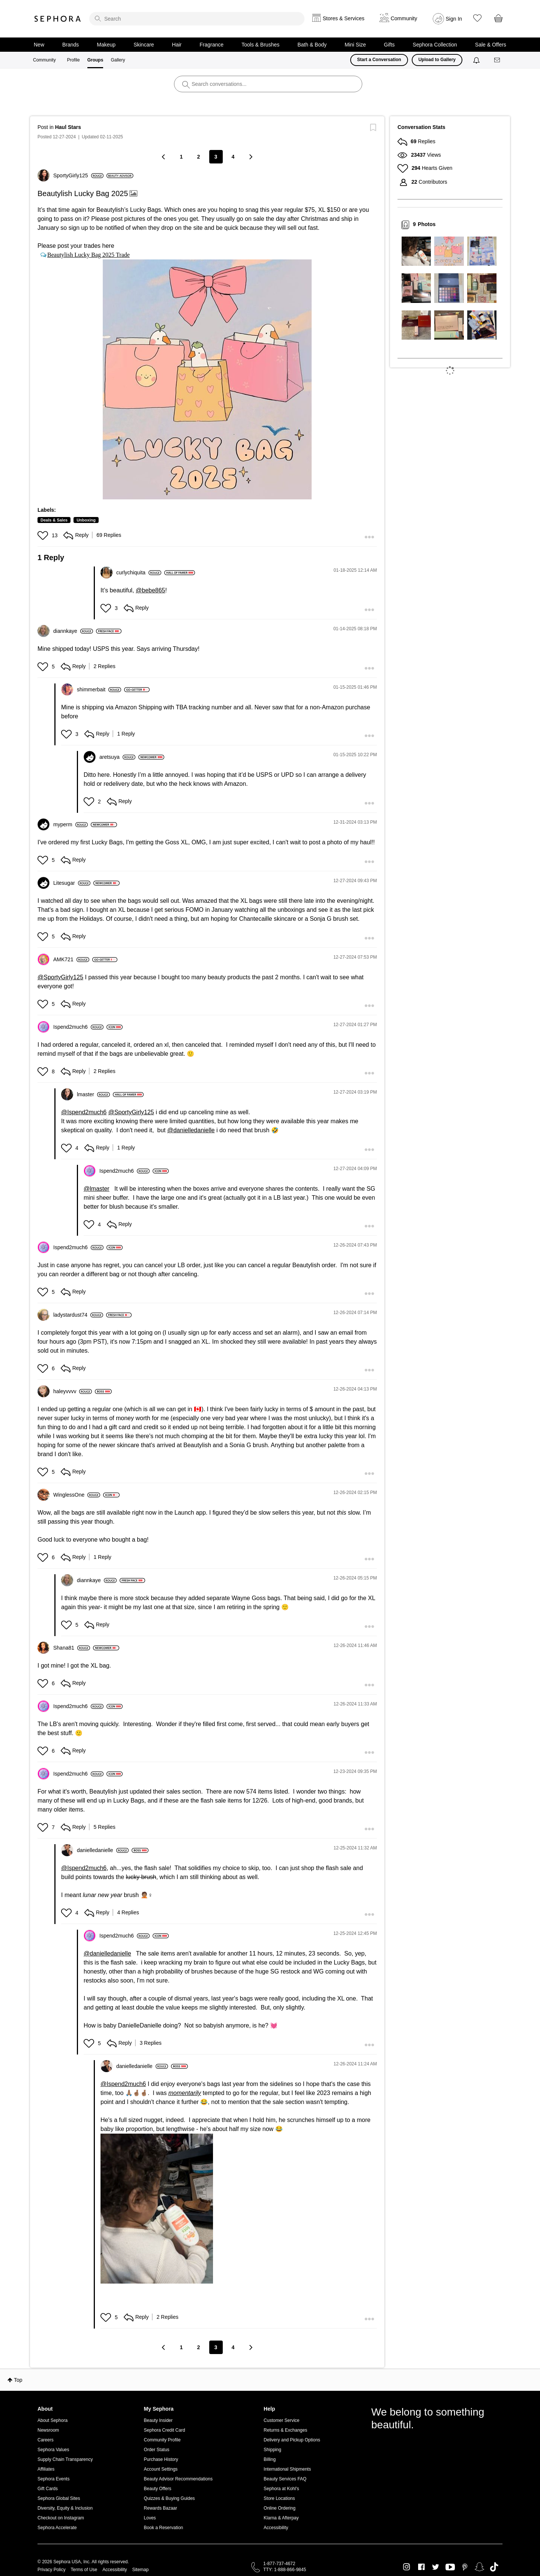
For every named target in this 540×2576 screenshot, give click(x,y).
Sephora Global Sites (59, 2498)
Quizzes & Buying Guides (169, 2498)
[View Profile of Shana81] (71, 1647)
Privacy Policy (52, 2569)
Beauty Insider (158, 2420)
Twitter (435, 2567)
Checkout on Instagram (61, 2518)
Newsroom (48, 2430)
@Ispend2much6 (83, 1112)
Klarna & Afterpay (281, 2518)
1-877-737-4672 (279, 2563)
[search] (196, 18)
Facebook (421, 2567)
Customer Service (281, 2420)
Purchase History (161, 2459)
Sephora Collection (435, 45)
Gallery (118, 60)
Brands (70, 45)
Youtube (450, 2567)
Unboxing (86, 520)
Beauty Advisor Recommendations (178, 2479)
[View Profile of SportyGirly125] (78, 175)
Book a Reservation (163, 2527)
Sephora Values (53, 2449)
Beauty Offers (157, 2488)
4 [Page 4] (233, 157)
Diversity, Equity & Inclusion (65, 2508)
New (39, 45)
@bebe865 (150, 590)
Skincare (144, 45)
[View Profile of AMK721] (71, 959)
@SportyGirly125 (60, 977)
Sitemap (140, 2569)
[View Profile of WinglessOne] (76, 1494)
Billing (270, 2459)
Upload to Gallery (437, 59)
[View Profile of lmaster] (93, 1094)
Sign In (454, 19)
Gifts (389, 45)
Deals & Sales (54, 520)
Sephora (58, 19)
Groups (95, 60)
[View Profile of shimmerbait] (99, 689)
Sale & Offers (490, 45)
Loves (150, 2518)
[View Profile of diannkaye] (73, 631)
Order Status (157, 2449)
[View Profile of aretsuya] (117, 757)
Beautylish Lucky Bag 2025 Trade (88, 255)
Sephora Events (53, 2479)
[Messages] (497, 60)
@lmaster (97, 1188)
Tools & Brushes (260, 45)
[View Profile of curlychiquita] (138, 572)
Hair (177, 45)
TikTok (494, 2567)
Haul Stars (68, 127)
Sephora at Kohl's (281, 2488)
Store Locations (279, 2498)
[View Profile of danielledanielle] (103, 1850)
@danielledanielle (191, 1130)
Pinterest (465, 2567)
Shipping (272, 2449)
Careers (46, 2440)
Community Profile (162, 2440)
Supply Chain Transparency (65, 2459)
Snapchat (479, 2567)
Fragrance (212, 45)
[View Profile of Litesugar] (71, 883)
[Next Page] (250, 156)
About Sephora (53, 2420)
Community (44, 60)
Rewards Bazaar (160, 2508)
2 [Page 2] (198, 157)
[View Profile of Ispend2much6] (78, 1027)
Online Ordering (280, 2508)
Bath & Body (312, 45)
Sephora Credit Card (164, 2430)
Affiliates (46, 2469)
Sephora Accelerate (57, 2527)
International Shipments (287, 2469)
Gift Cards (48, 2488)
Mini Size (355, 45)
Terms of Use (84, 2569)
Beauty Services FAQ (285, 2479)
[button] (207, 379)
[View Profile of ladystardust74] (78, 1314)
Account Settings (161, 2469)
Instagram (406, 2567)
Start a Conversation (379, 59)
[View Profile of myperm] (70, 824)
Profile (73, 60)
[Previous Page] (164, 156)
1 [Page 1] (181, 157)
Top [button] (18, 2380)
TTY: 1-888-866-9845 (284, 2569)
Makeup (106, 45)
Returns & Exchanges (285, 2430)
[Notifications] (477, 60)
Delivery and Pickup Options (292, 2440)
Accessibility (276, 2527)
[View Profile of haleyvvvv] (72, 1391)
